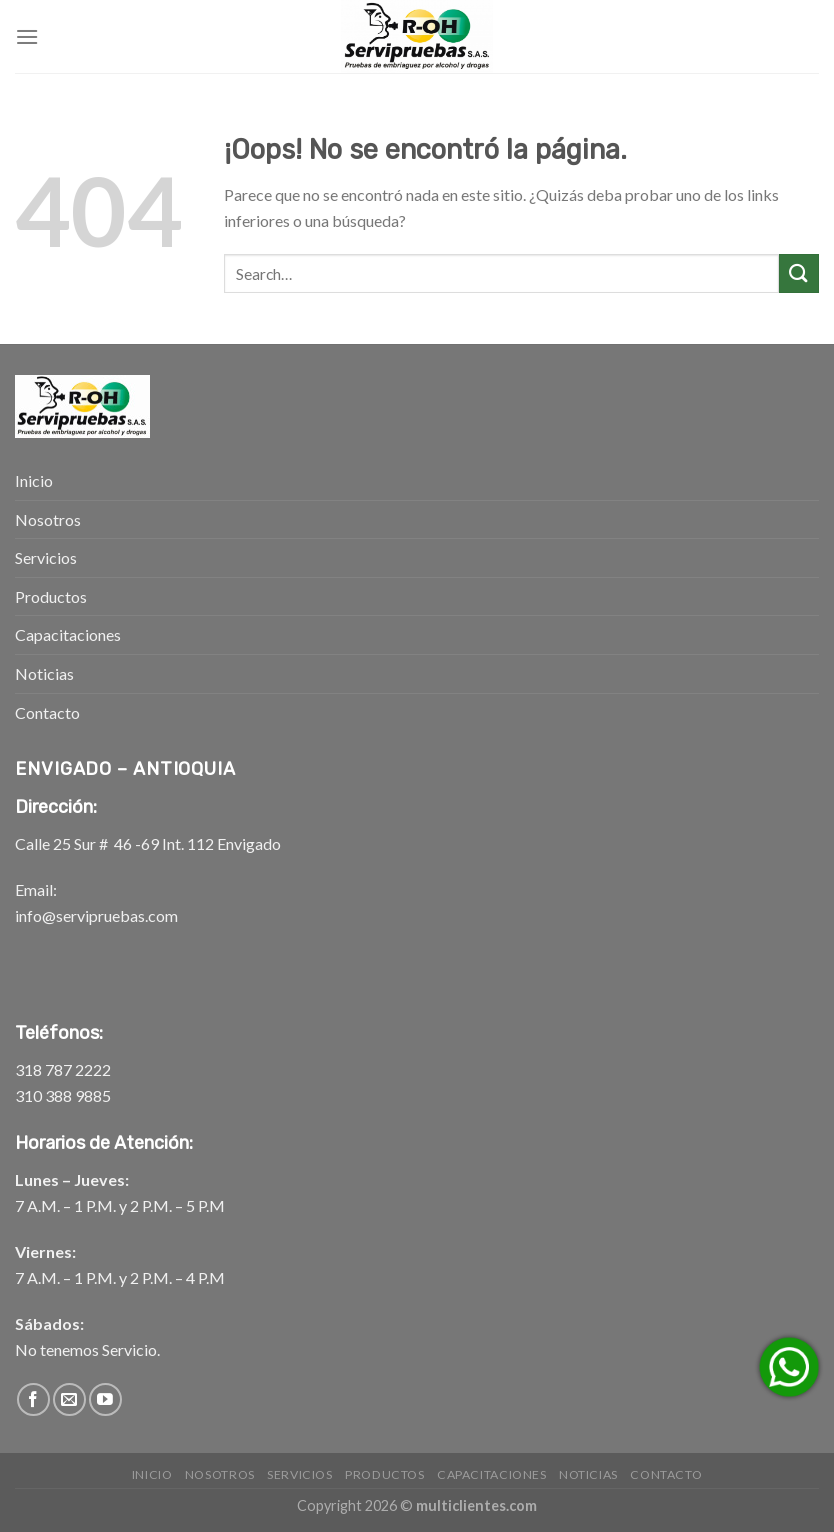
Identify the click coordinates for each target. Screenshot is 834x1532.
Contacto (47, 712)
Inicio (34, 480)
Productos (51, 596)
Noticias (44, 673)
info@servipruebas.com (96, 915)
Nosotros (48, 519)
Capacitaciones (68, 634)
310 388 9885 (63, 1095)
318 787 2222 (63, 1069)
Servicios (46, 557)
